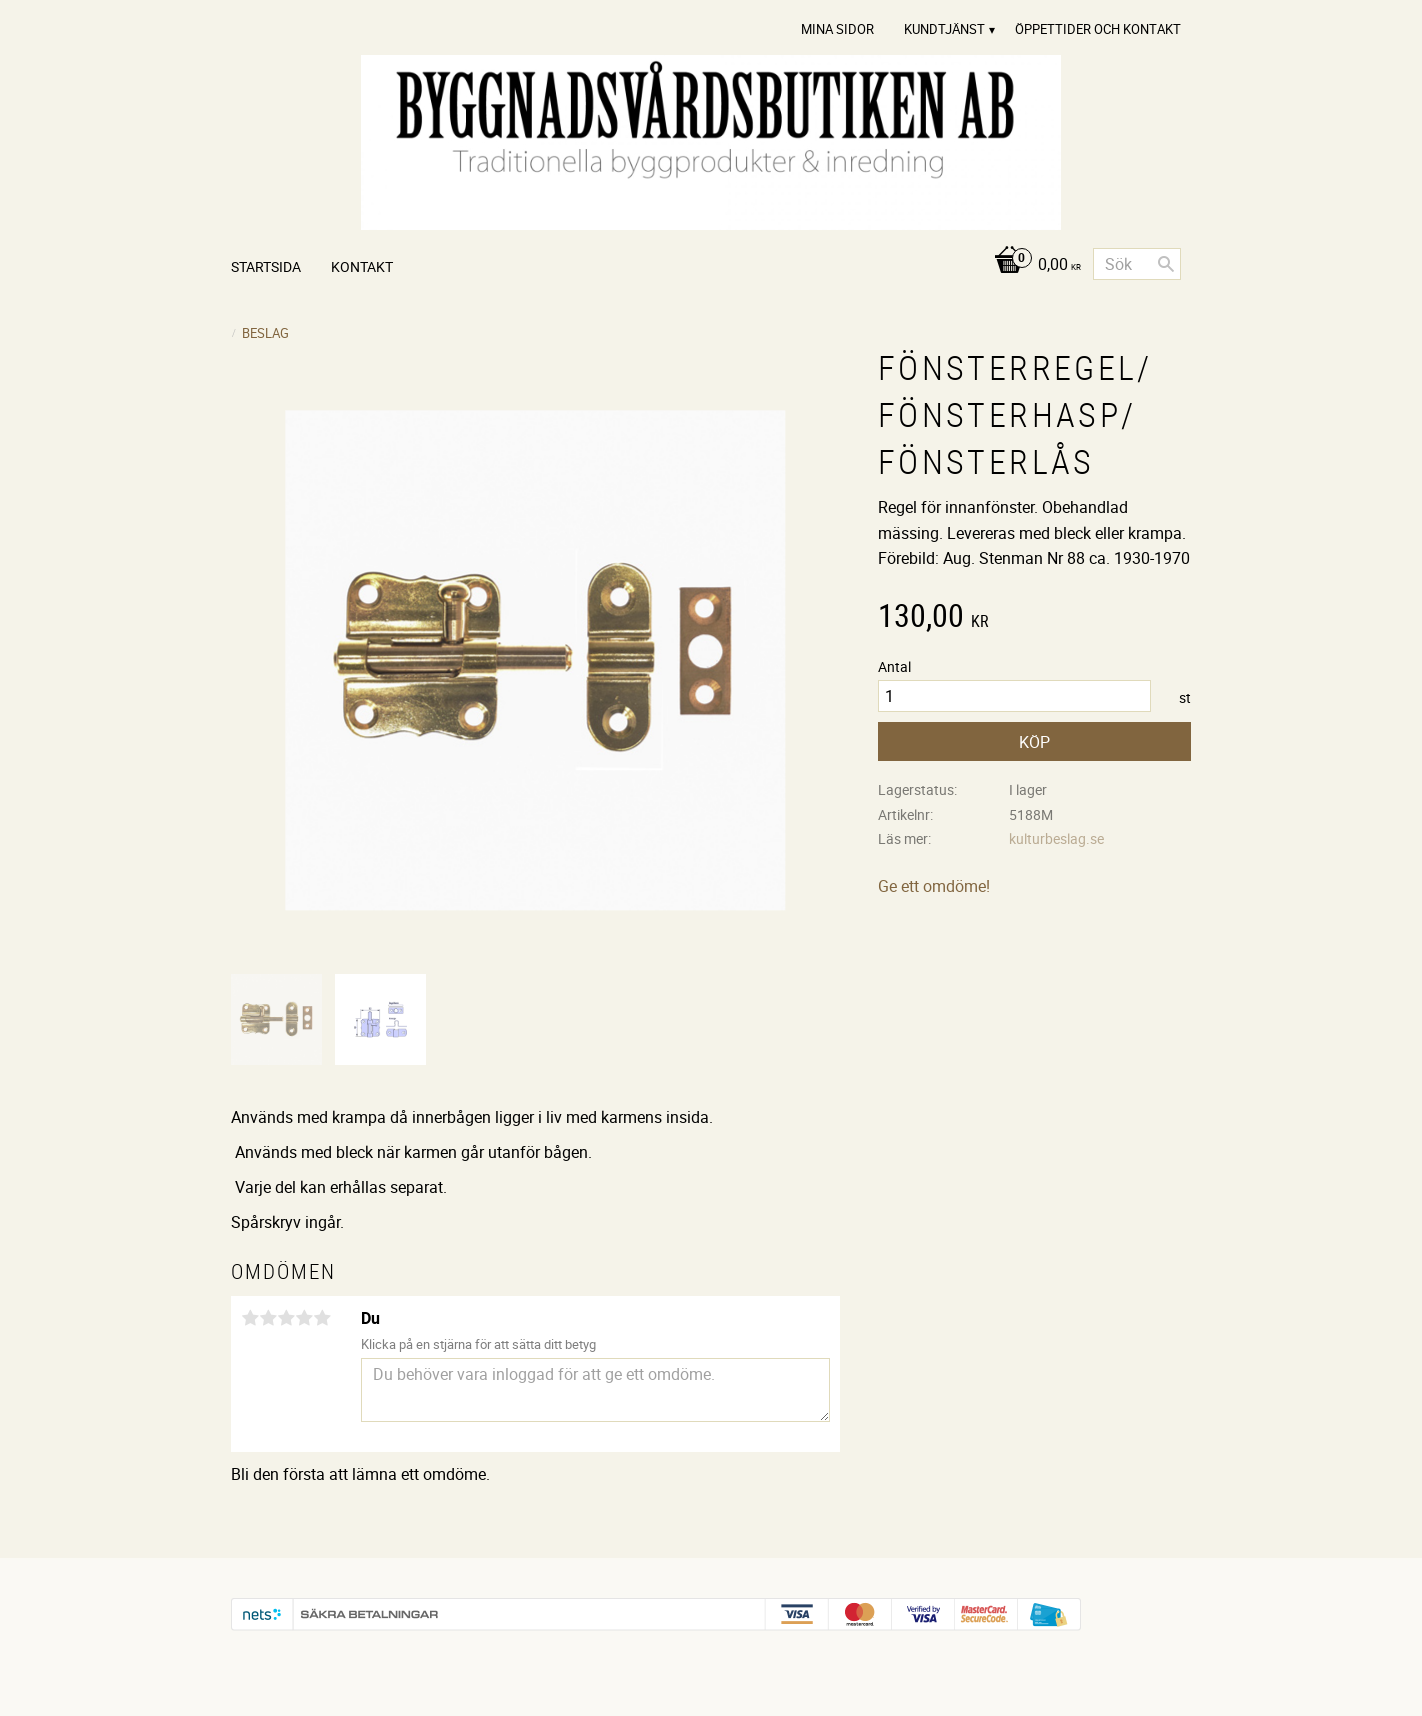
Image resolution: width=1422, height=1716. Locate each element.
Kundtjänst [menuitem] (944, 29)
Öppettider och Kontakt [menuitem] (1098, 29)
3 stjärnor (286, 1318)
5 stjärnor (322, 1318)
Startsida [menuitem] (266, 266)
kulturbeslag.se (1056, 838)
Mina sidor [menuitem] (837, 29)
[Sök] (1166, 264)
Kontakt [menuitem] (362, 266)
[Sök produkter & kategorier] (1137, 264)
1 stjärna (250, 1318)
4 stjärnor (304, 1318)
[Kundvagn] (1032, 265)
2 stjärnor (268, 1318)
